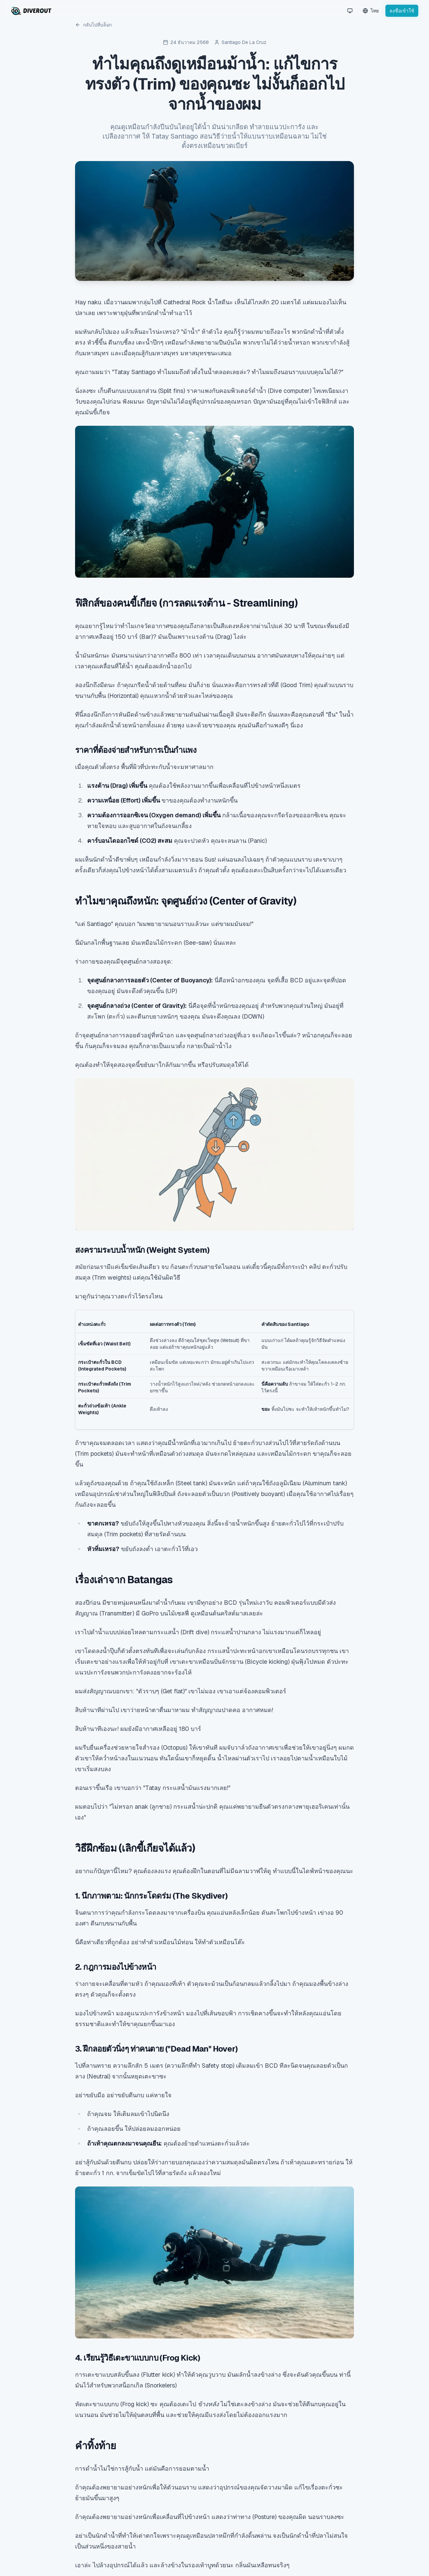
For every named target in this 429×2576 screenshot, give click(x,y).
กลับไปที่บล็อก (93, 25)
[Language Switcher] (371, 11)
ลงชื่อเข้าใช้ (401, 11)
